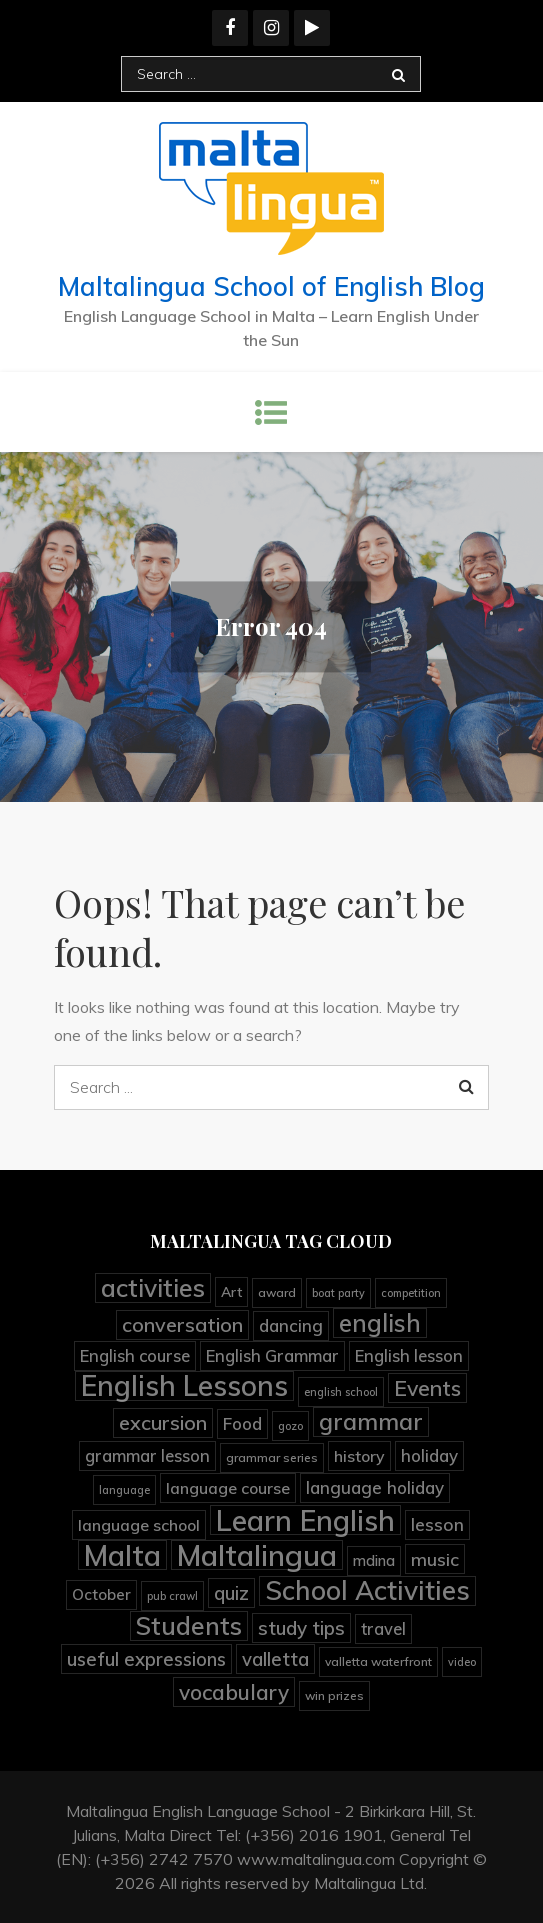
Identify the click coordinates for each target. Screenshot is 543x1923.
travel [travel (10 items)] (383, 1629)
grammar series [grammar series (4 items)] (272, 1457)
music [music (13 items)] (435, 1559)
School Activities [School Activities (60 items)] (367, 1591)
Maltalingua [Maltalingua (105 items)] (257, 1555)
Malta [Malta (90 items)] (122, 1555)
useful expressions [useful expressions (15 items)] (146, 1659)
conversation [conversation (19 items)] (182, 1324)
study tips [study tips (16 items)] (301, 1628)
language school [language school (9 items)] (139, 1525)
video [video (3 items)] (462, 1662)
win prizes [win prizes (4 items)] (334, 1695)
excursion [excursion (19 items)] (163, 1422)
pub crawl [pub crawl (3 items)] (172, 1596)
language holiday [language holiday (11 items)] (375, 1487)
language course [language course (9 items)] (228, 1488)
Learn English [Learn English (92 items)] (305, 1520)
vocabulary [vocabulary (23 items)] (234, 1692)
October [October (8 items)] (101, 1594)
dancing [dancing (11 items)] (291, 1325)
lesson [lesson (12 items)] (437, 1524)
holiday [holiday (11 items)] (429, 1455)
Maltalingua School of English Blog (271, 286)
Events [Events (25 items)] (427, 1388)
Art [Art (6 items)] (231, 1291)
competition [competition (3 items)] (411, 1293)
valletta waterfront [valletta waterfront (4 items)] (378, 1661)
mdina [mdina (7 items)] (374, 1560)
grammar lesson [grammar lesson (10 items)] (147, 1456)
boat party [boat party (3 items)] (338, 1293)
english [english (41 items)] (380, 1323)
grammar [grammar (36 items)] (371, 1421)
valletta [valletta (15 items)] (275, 1659)
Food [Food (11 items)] (242, 1423)
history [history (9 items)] (359, 1456)
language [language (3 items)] (124, 1490)
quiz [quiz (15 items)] (231, 1593)
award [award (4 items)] (277, 1292)
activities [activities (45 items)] (153, 1288)
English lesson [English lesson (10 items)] (409, 1356)
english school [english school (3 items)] (341, 1392)
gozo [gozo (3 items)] (290, 1426)
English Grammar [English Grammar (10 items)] (272, 1356)
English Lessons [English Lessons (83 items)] (184, 1386)
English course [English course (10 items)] (135, 1356)
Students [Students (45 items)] (189, 1626)
